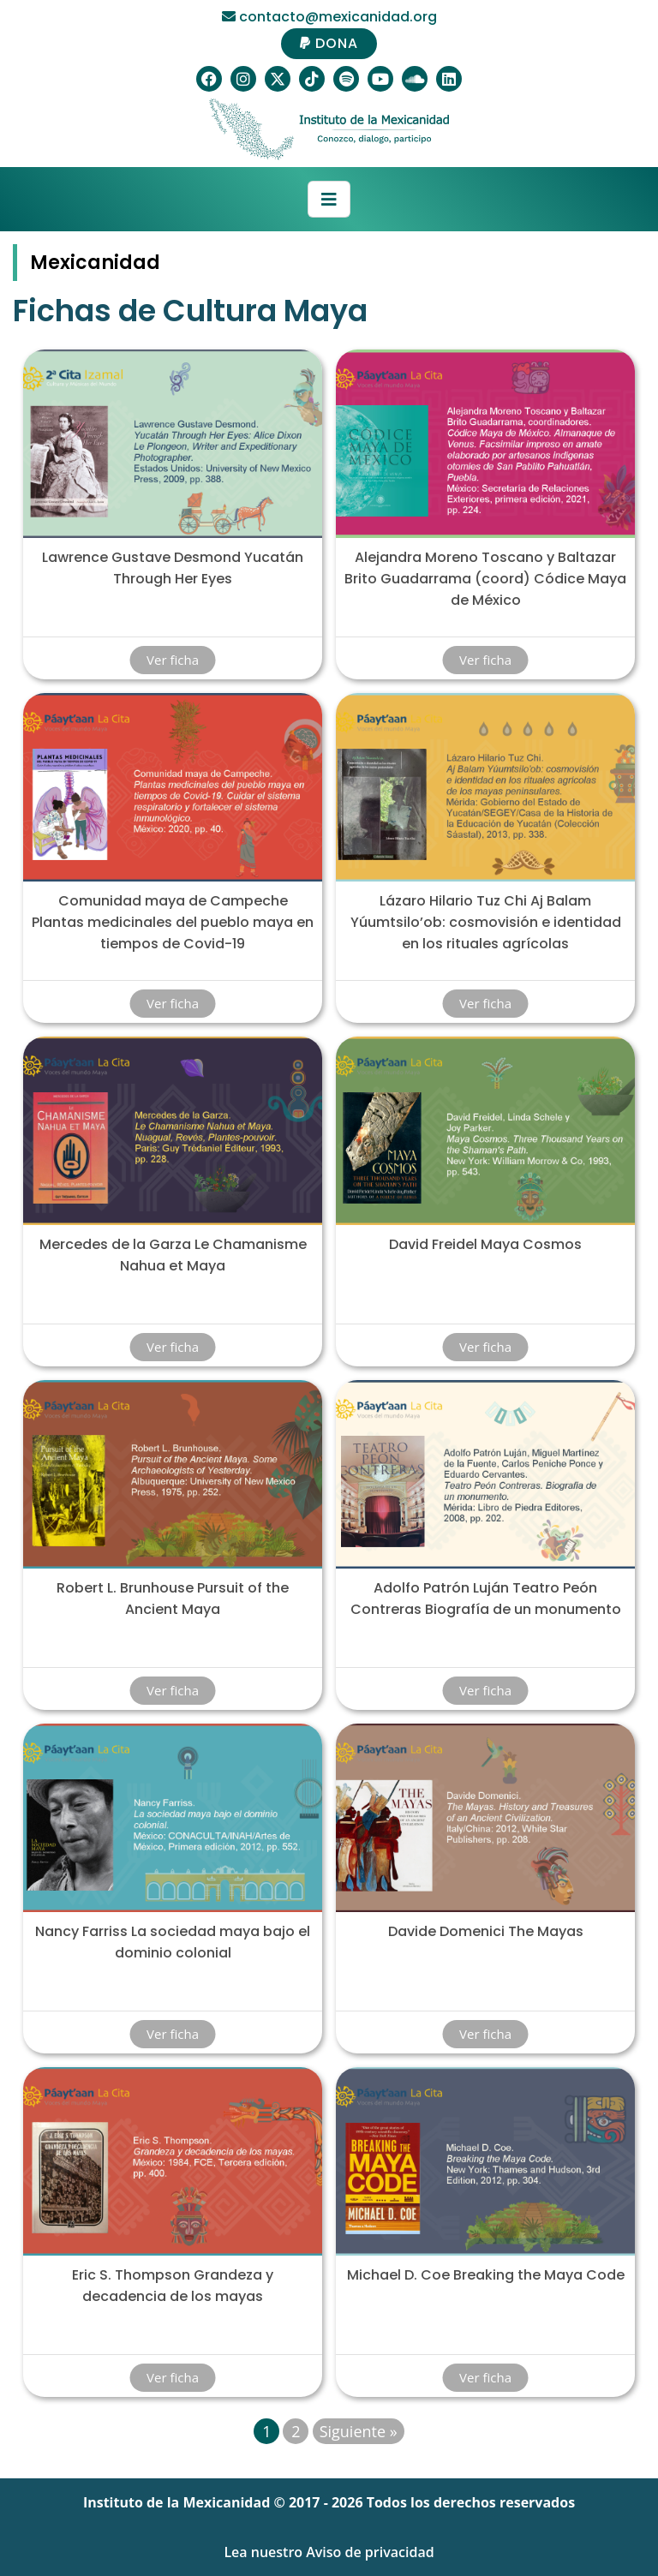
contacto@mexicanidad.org (329, 17)
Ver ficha (173, 659)
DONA (329, 43)
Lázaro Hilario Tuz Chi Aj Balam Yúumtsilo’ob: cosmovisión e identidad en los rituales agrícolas (485, 922)
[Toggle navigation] (329, 199)
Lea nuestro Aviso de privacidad (329, 2552)
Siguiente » (359, 2431)
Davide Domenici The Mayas (485, 1931)
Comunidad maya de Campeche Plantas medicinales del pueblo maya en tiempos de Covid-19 (173, 922)
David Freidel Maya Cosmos (485, 1244)
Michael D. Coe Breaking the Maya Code (486, 2275)
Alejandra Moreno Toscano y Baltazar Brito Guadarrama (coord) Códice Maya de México (485, 578)
